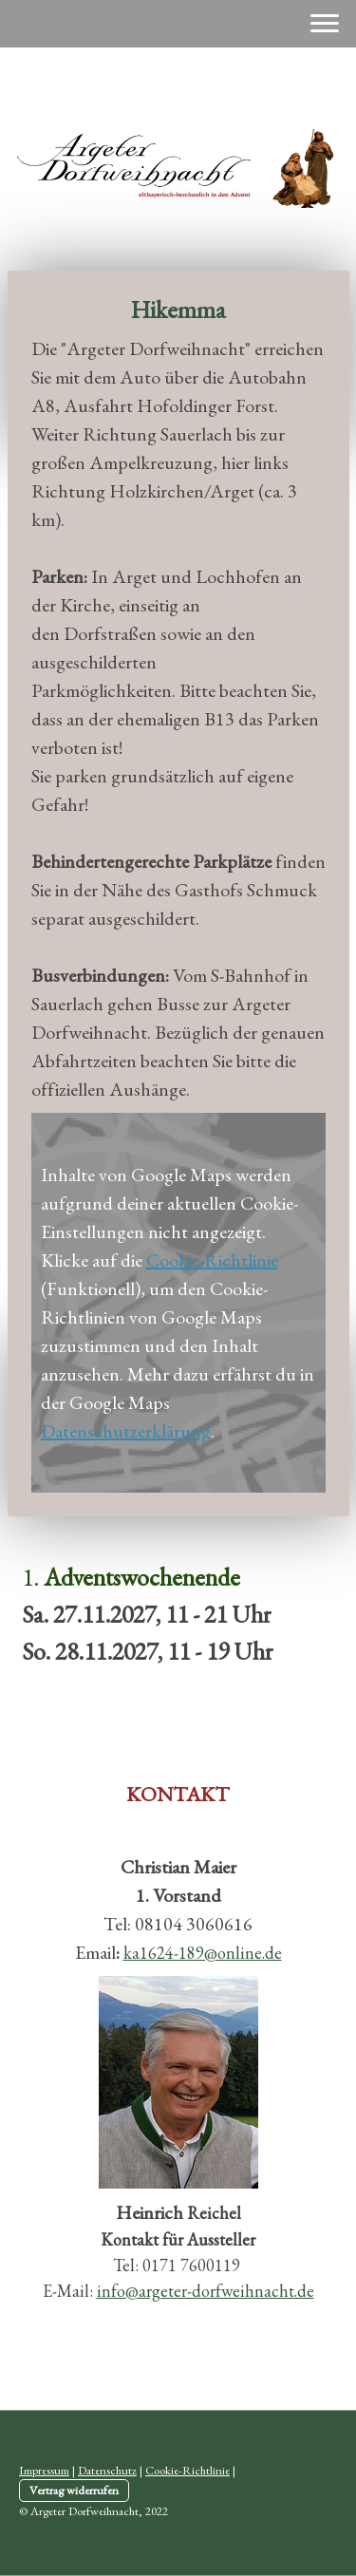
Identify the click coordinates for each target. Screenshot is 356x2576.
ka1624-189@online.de (202, 1953)
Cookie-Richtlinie (212, 1260)
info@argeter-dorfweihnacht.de (205, 2291)
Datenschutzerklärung (126, 1431)
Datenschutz (107, 2470)
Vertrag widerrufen (74, 2490)
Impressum (44, 2470)
